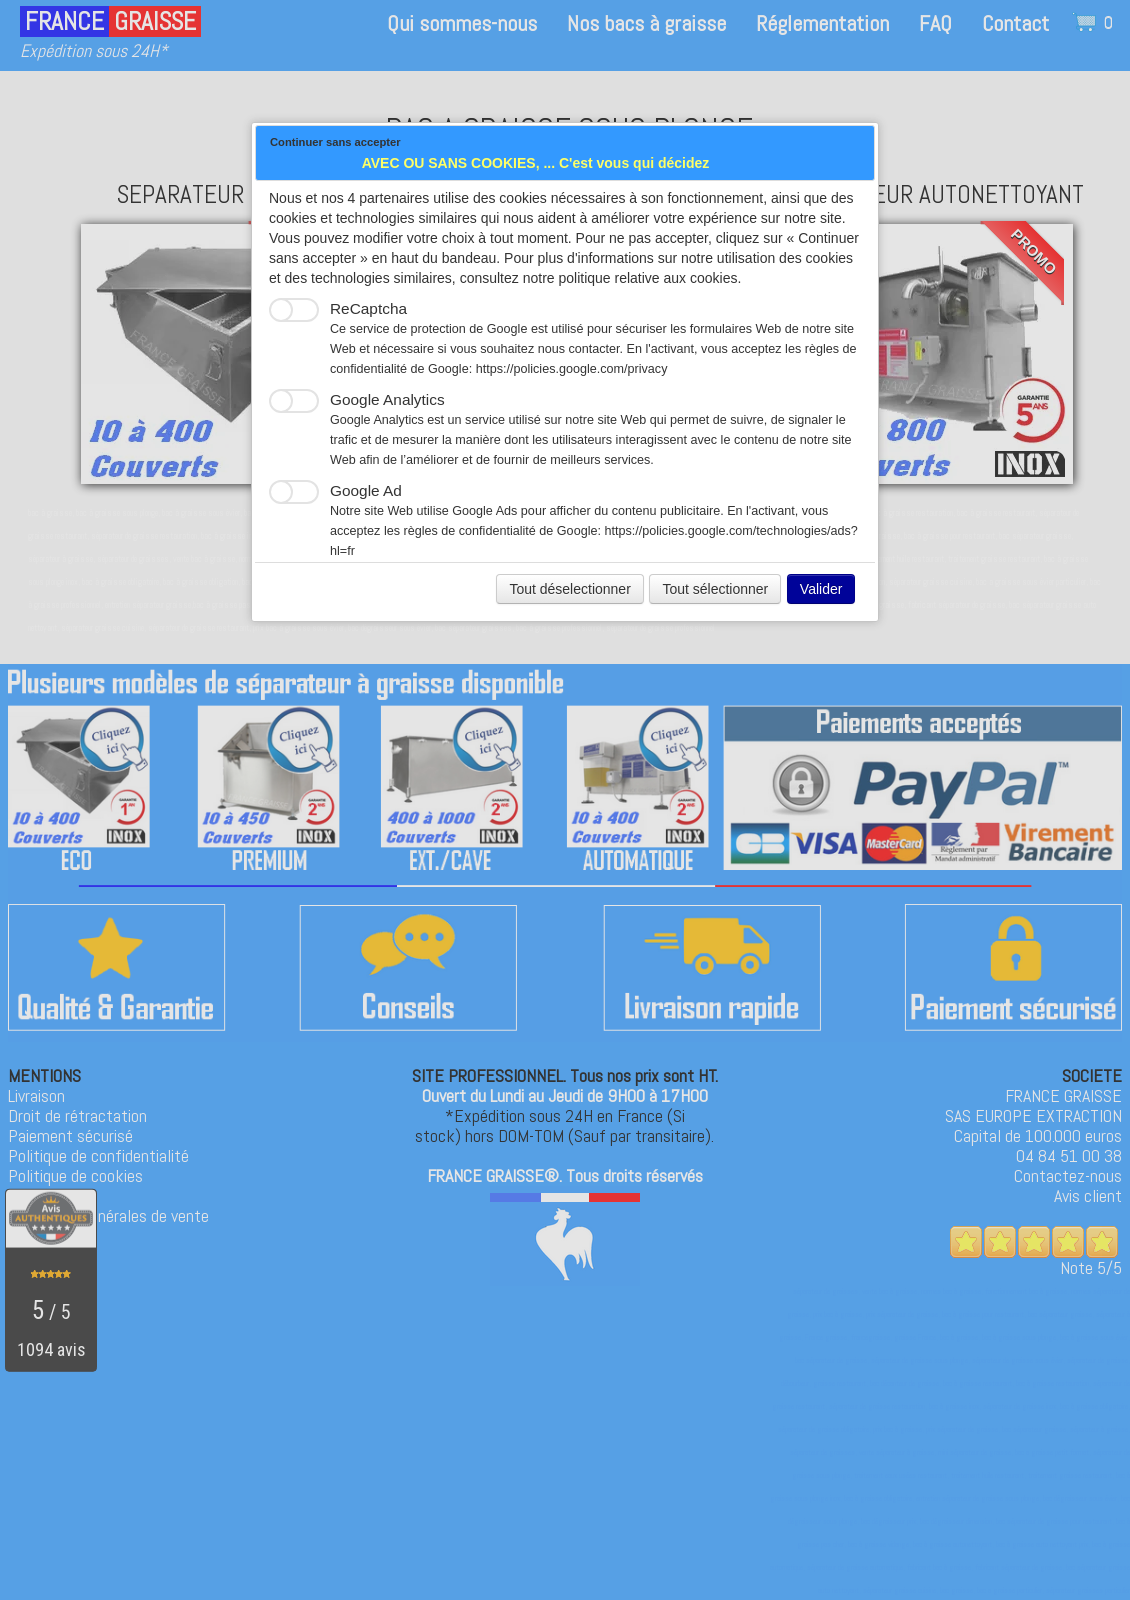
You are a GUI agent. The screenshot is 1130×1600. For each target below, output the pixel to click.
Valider (821, 589)
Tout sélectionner (715, 589)
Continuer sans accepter (335, 142)
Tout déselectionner (569, 589)
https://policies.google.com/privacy (572, 369)
